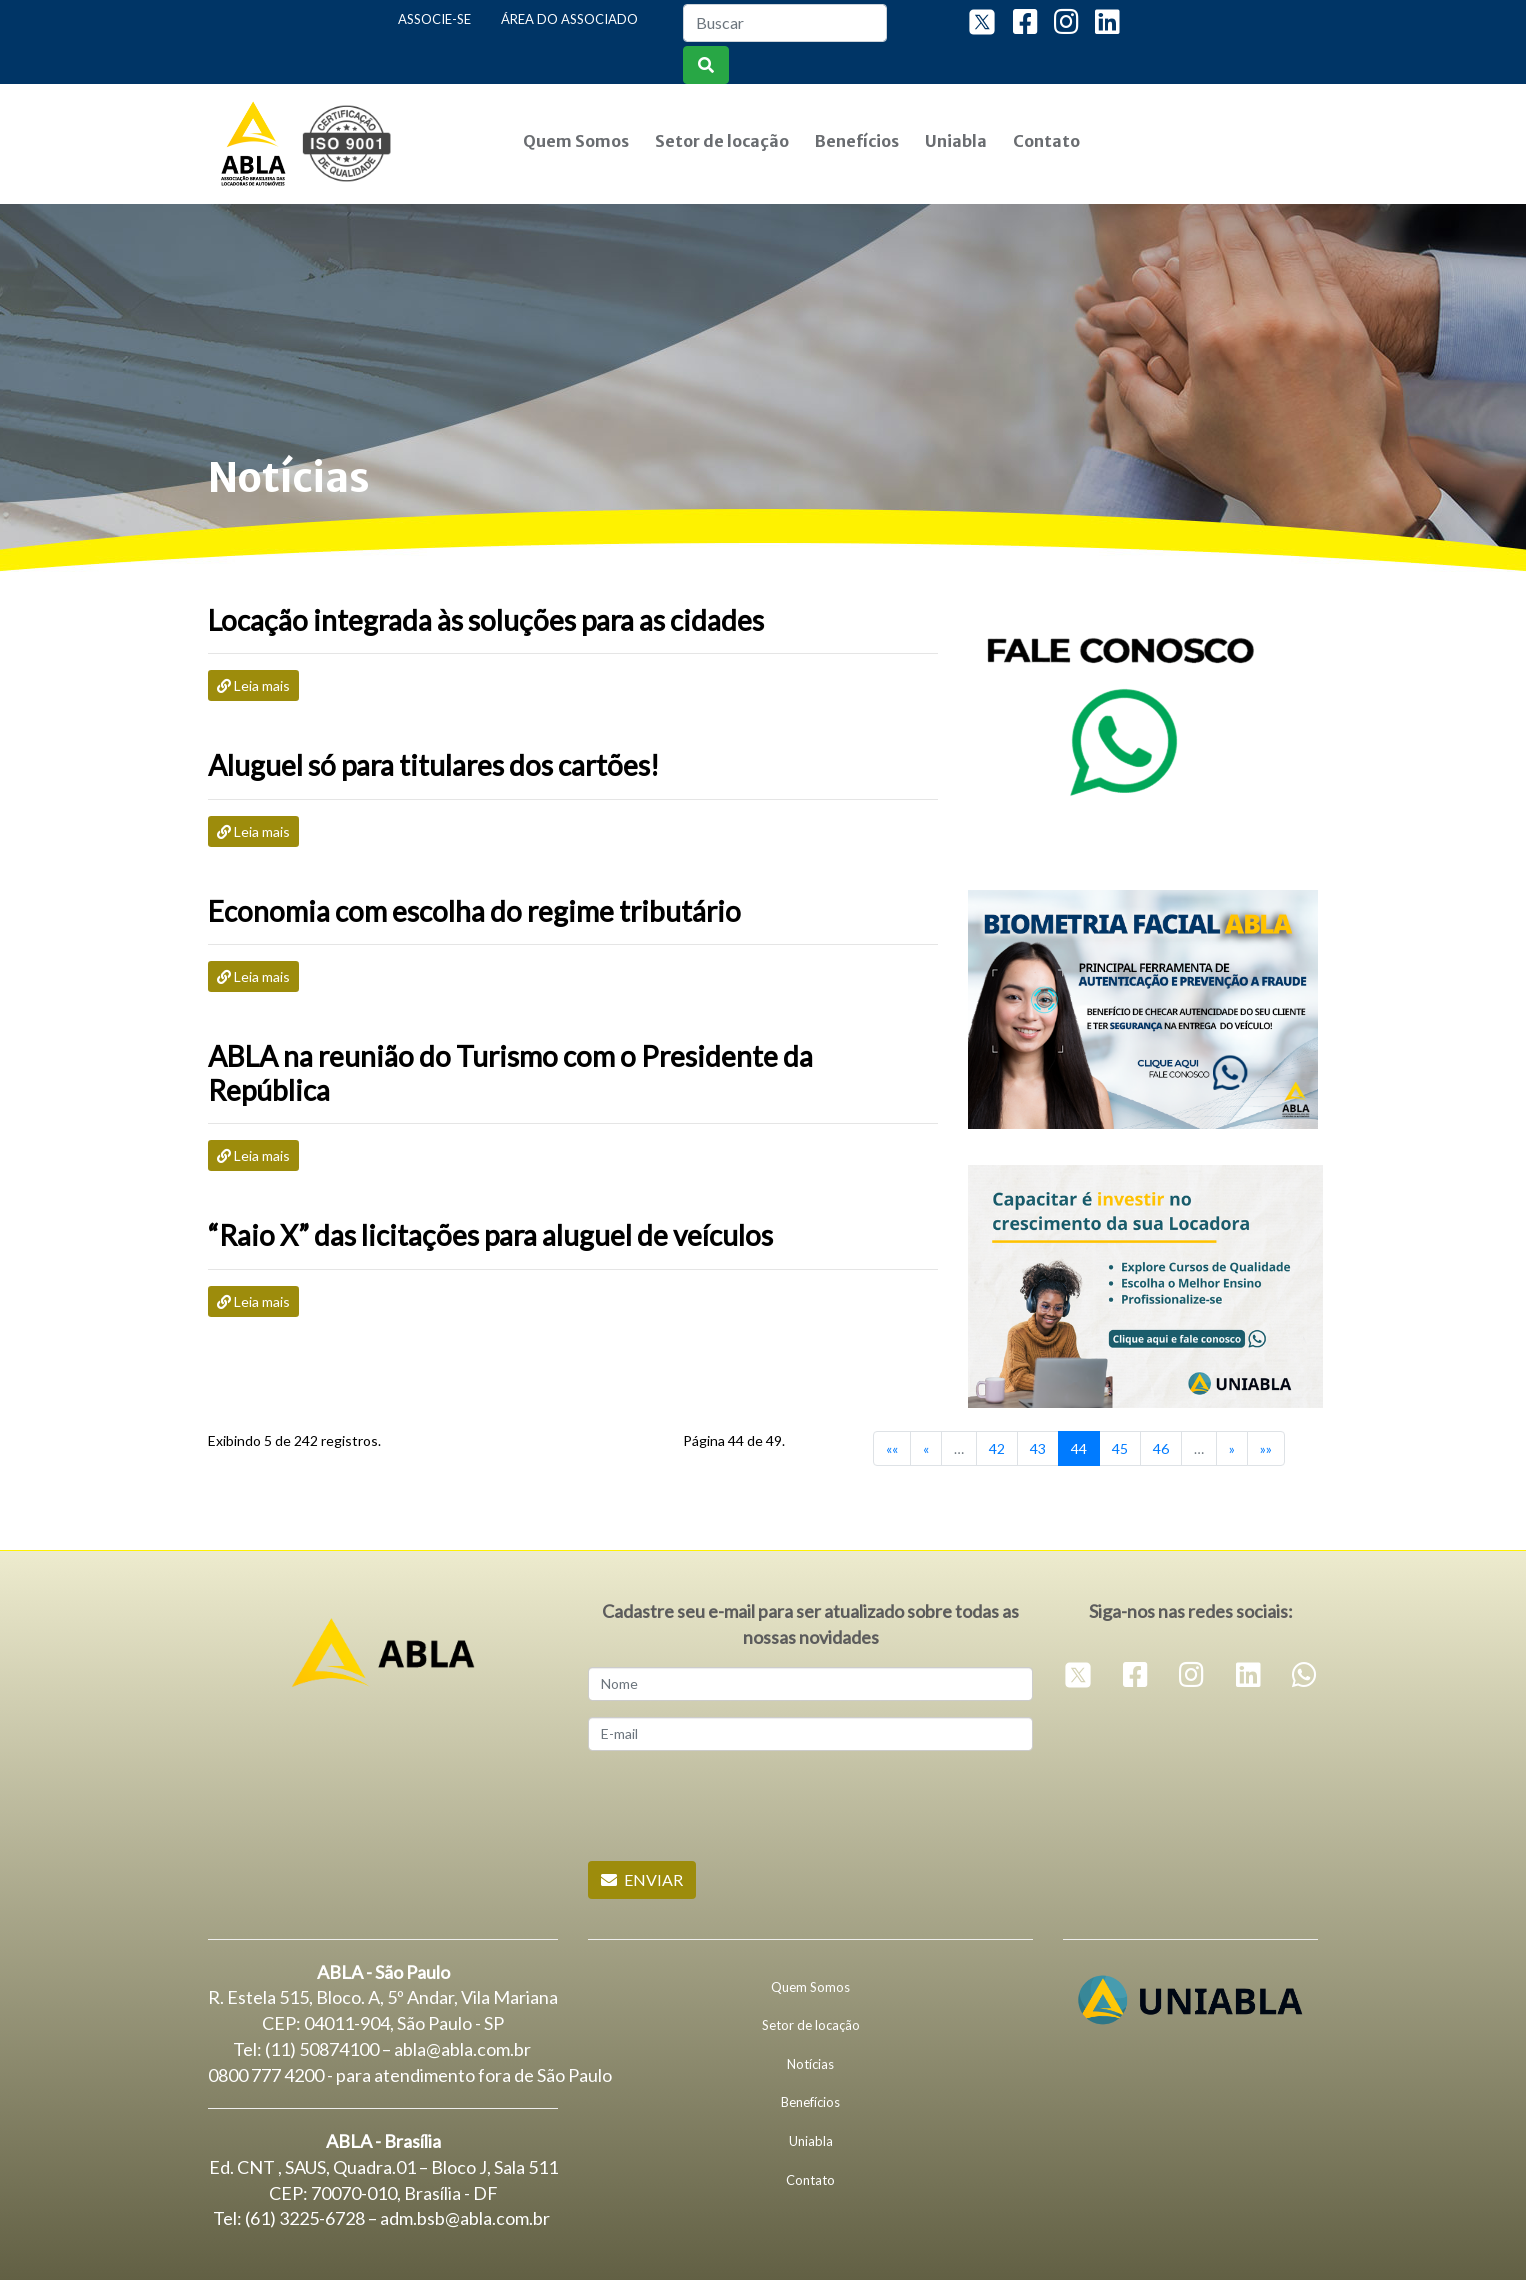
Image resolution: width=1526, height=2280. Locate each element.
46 (1161, 1448)
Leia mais (253, 685)
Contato (1046, 141)
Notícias (810, 2064)
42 (997, 1448)
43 (1038, 1448)
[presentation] (740, 1806)
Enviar (642, 1879)
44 (1079, 1448)
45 (1120, 1448)
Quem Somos (576, 141)
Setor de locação (722, 141)
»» (1266, 1448)
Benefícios (857, 141)
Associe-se (434, 19)
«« (892, 1448)
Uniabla (956, 141)
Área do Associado (569, 19)
